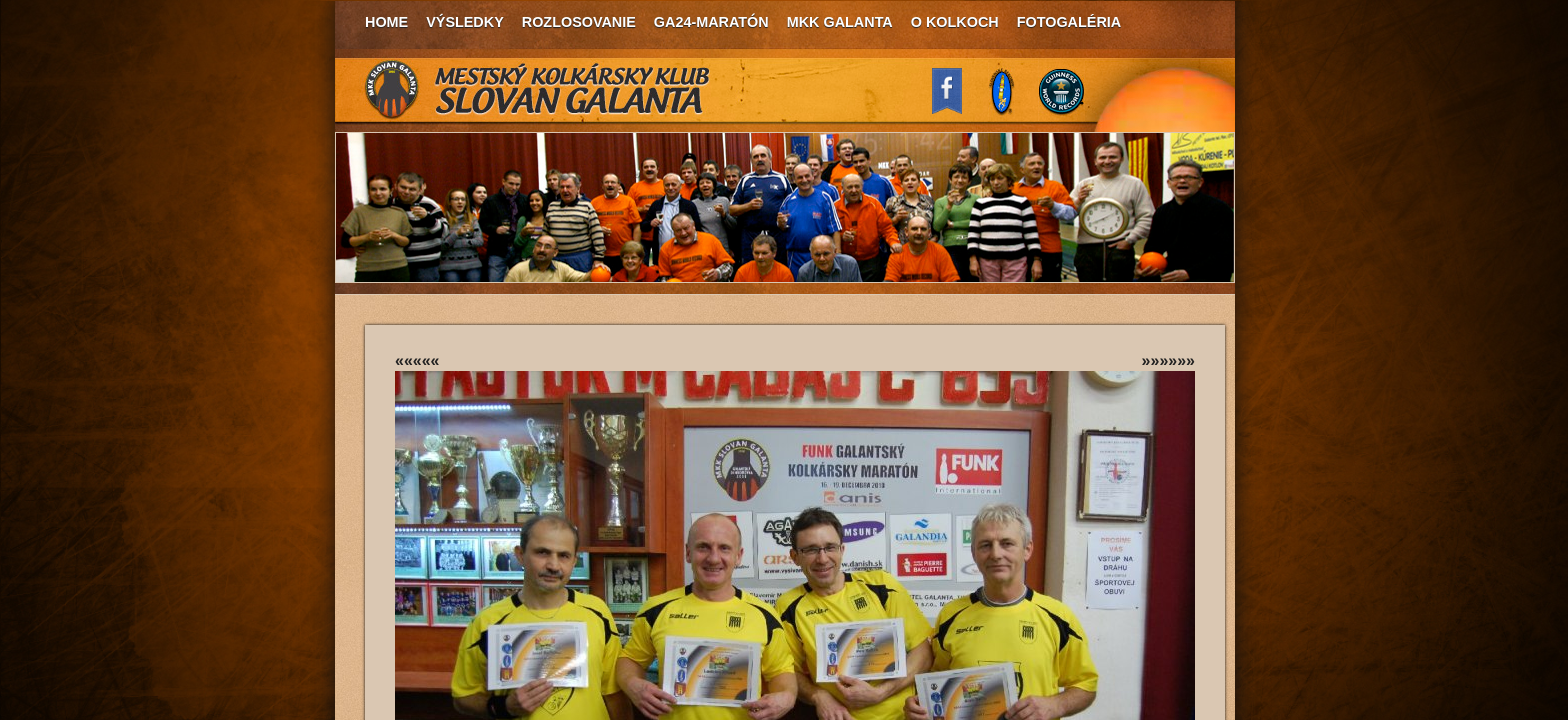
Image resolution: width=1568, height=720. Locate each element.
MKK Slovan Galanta (538, 90)
